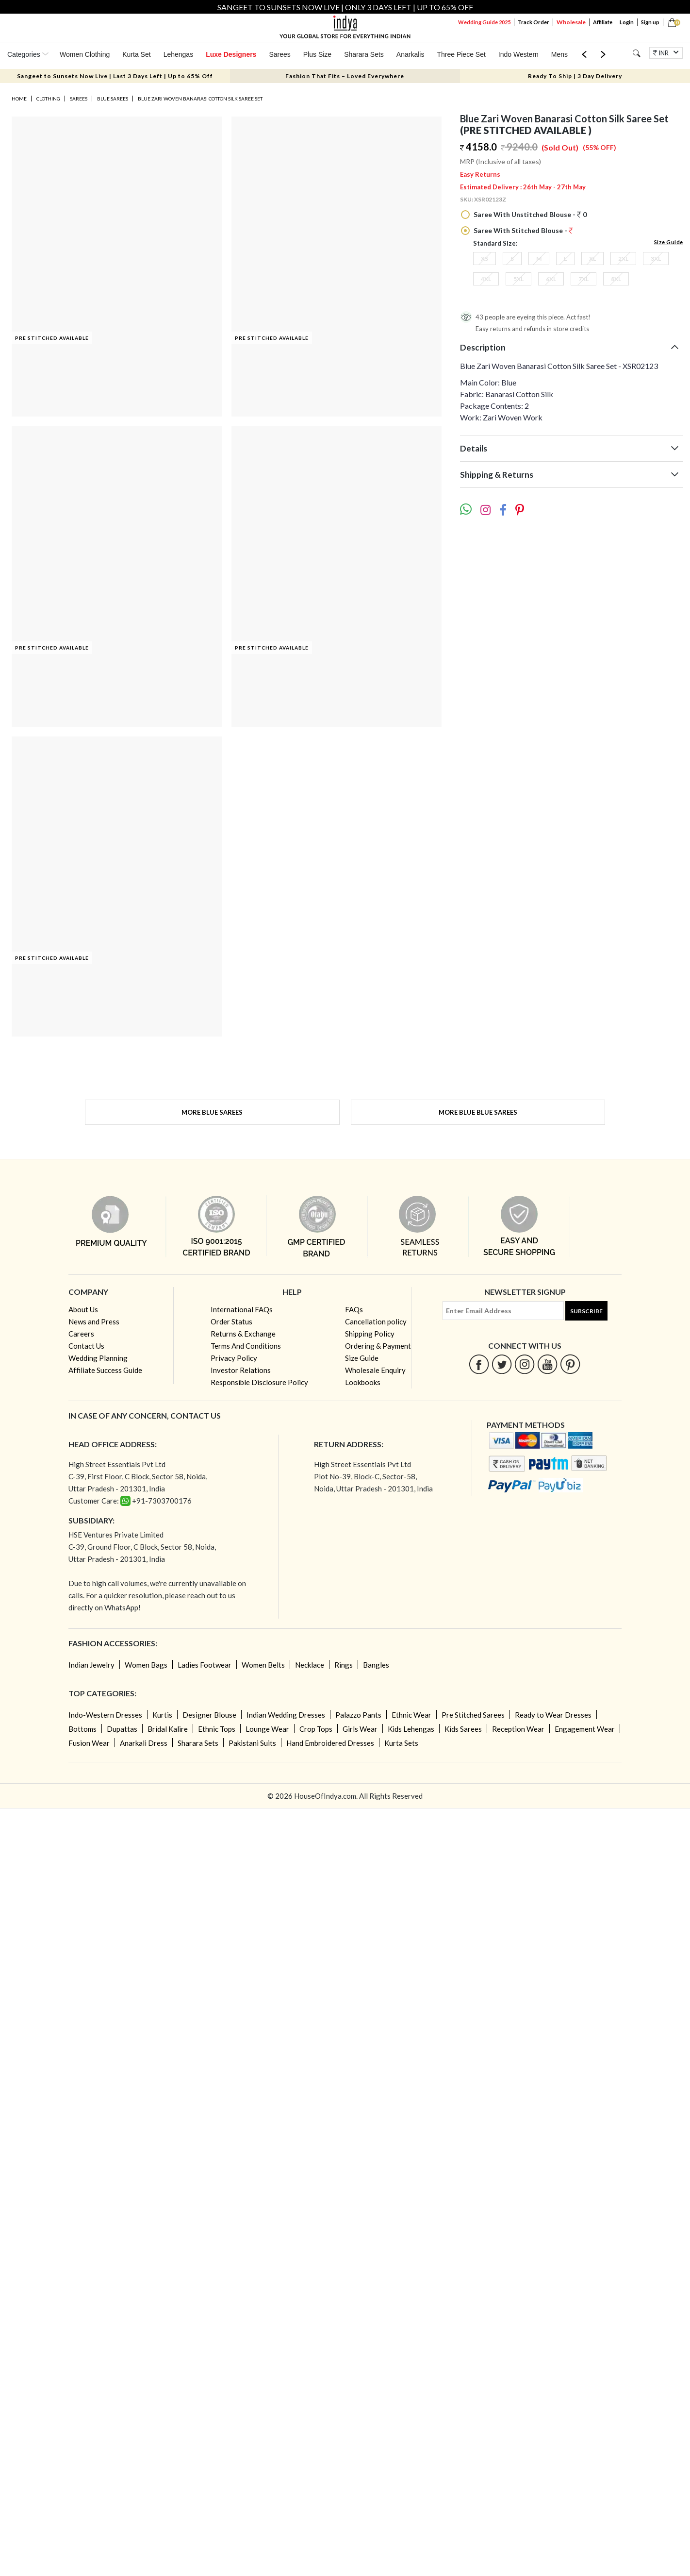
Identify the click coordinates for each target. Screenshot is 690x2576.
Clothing (48, 98)
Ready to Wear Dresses (553, 1714)
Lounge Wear (267, 1728)
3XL (656, 258)
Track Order (533, 22)
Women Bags (146, 1664)
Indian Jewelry (91, 1664)
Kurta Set (136, 54)
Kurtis (162, 1714)
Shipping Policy (369, 1333)
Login (627, 22)
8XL (616, 279)
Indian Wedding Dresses (285, 1714)
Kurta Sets (401, 1743)
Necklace (309, 1664)
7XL (583, 279)
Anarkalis (410, 54)
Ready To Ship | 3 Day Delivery (575, 76)
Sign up (650, 22)
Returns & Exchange (243, 1333)
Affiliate (602, 22)
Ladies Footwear (204, 1664)
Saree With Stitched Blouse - (522, 230)
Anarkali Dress (143, 1743)
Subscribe (586, 1311)
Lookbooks (362, 1382)
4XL (486, 279)
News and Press (93, 1321)
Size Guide (668, 242)
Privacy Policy (234, 1358)
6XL (551, 279)
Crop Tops (315, 1728)
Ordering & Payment (378, 1345)
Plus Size (317, 54)
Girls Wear (360, 1728)
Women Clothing (85, 54)
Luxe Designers (231, 54)
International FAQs (242, 1309)
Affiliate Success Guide (105, 1370)
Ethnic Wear (411, 1714)
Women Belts (263, 1664)
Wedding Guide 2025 (484, 22)
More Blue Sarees (212, 1112)
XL (592, 258)
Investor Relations (241, 1370)
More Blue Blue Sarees (478, 1112)
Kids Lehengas (411, 1728)
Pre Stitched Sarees (473, 1714)
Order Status (231, 1321)
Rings (343, 1664)
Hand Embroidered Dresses (330, 1743)
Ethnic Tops (216, 1728)
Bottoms (82, 1728)
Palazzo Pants (358, 1714)
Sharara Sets (364, 54)
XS (484, 258)
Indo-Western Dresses (105, 1714)
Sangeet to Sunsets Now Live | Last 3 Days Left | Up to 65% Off (115, 76)
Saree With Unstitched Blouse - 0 (529, 214)
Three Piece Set (461, 54)
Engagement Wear (585, 1728)
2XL (623, 258)
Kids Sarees (463, 1728)
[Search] (636, 53)
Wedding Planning (98, 1358)
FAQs (354, 1309)
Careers (81, 1333)
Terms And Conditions (246, 1345)
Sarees (279, 54)
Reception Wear (518, 1728)
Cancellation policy (376, 1321)
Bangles (376, 1664)
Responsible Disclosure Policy (259, 1382)
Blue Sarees (112, 98)
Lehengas (179, 54)
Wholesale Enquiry (375, 1370)
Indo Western (518, 54)
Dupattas (122, 1728)
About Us (83, 1309)
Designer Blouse (209, 1714)
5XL (518, 279)
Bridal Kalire (168, 1728)
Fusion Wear (89, 1743)
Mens (559, 54)
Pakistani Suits (252, 1743)
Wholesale (571, 22)
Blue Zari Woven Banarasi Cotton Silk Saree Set (200, 98)
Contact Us (86, 1345)
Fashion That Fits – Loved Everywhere (344, 76)
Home (19, 98)
